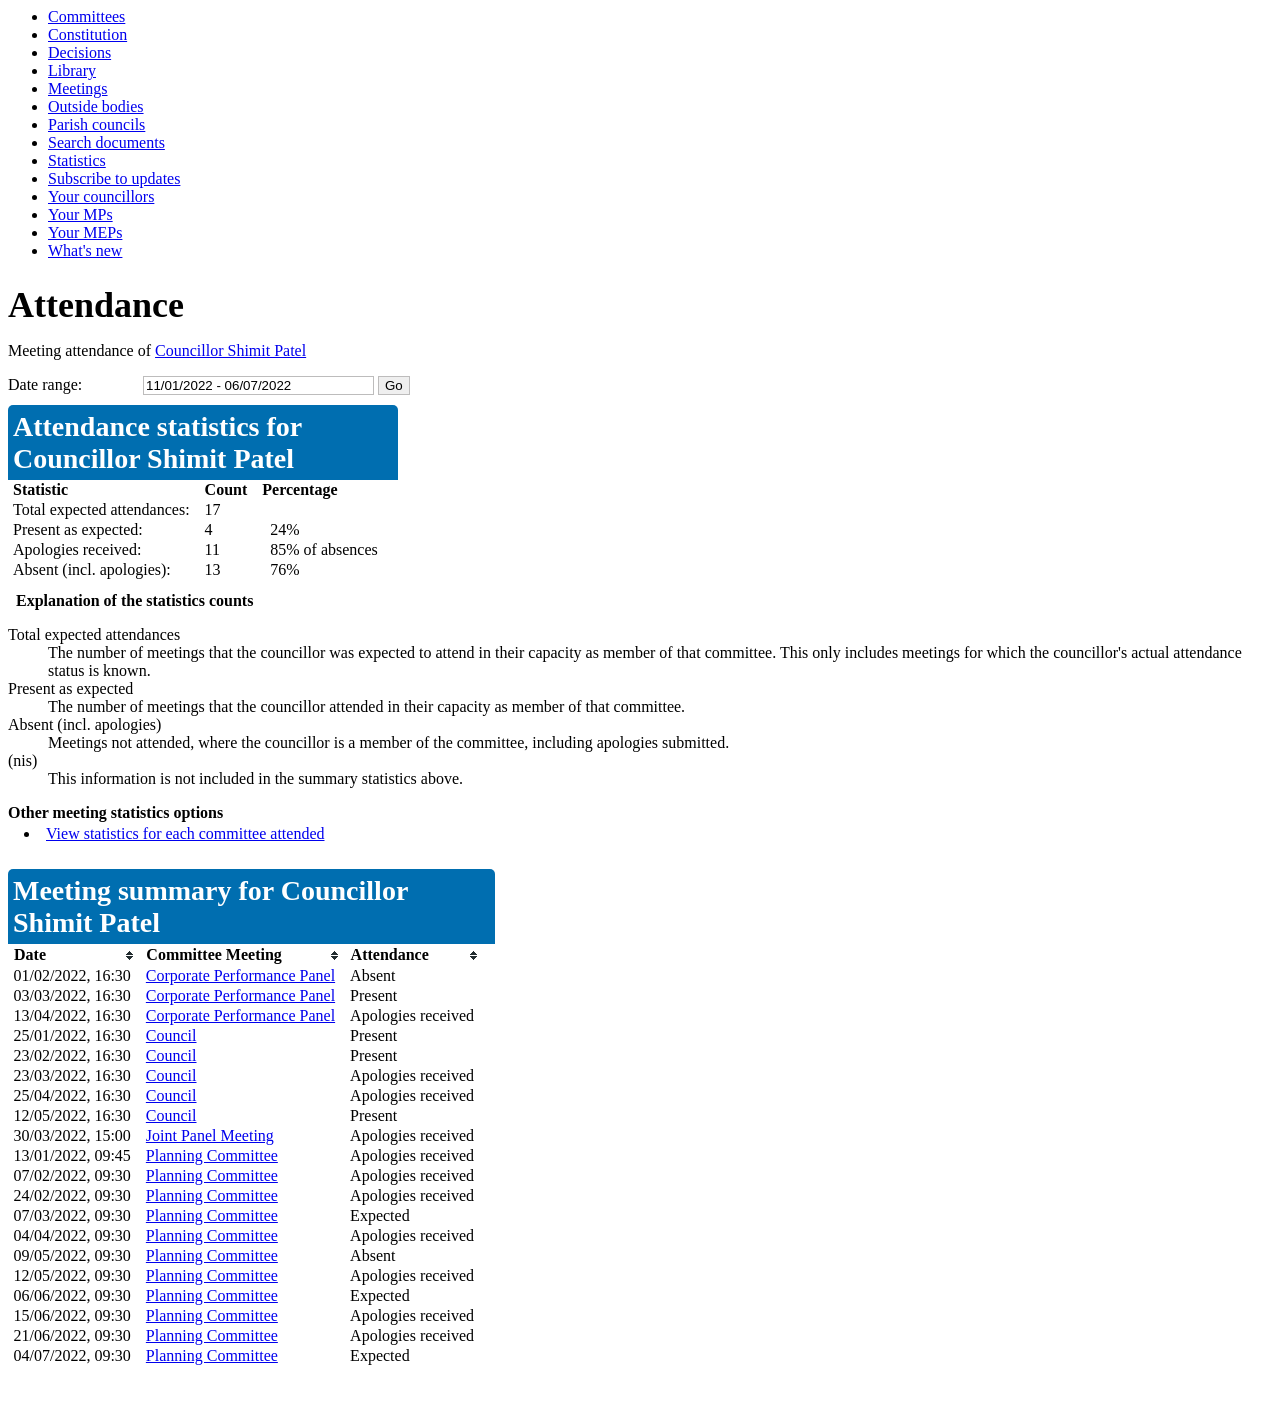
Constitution (87, 34)
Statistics (77, 160)
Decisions (79, 52)
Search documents (106, 142)
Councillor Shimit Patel (230, 350)
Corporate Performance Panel (240, 975)
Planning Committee (212, 1155)
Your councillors (101, 196)
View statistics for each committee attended (185, 833)
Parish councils (96, 124)
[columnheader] (75, 955)
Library (72, 70)
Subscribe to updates (114, 178)
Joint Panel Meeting (210, 1135)
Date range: (45, 384)
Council (171, 1035)
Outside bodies (96, 106)
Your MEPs (85, 232)
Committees (86, 16)
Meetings (78, 88)
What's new (85, 250)
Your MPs (80, 214)
